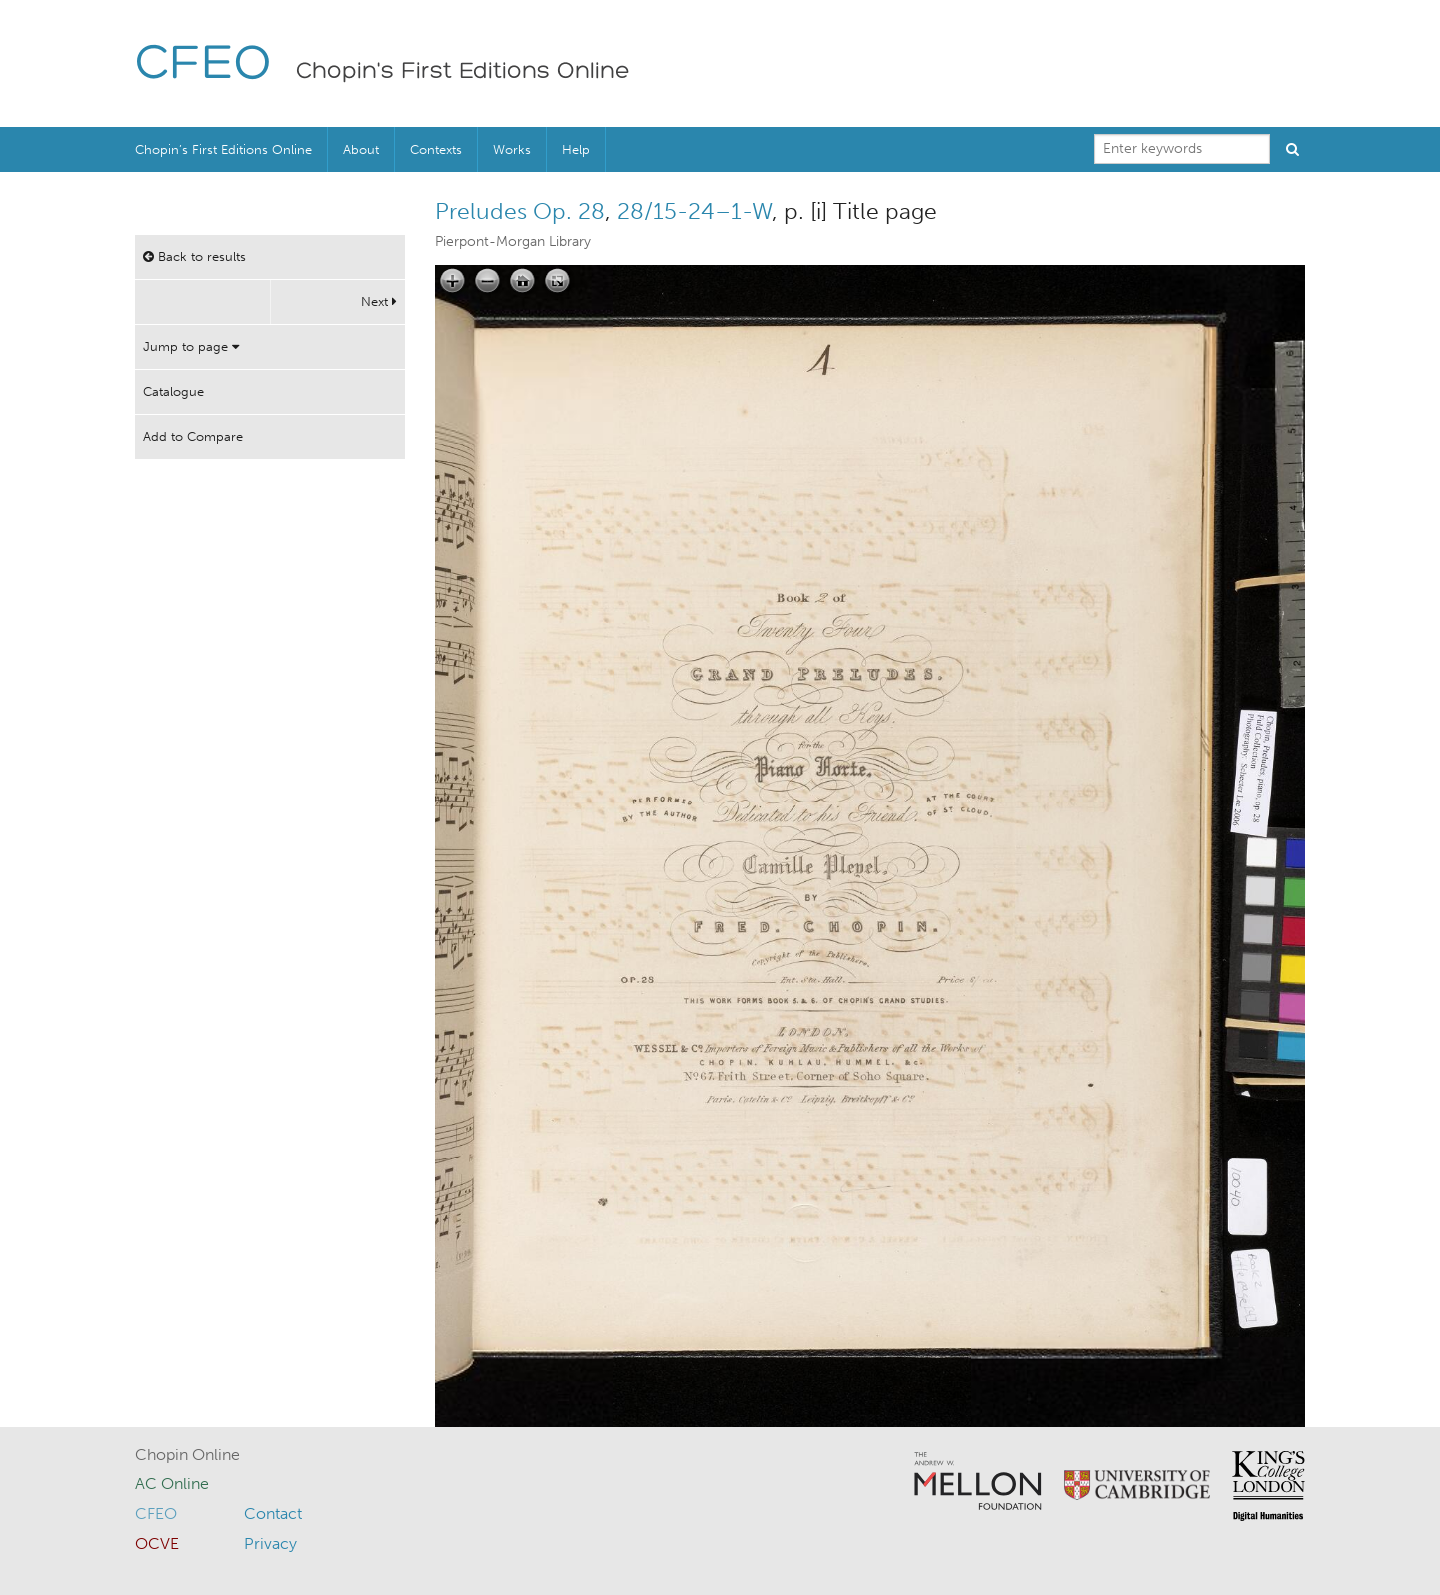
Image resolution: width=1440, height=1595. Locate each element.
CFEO (203, 65)
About (361, 149)
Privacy (270, 1543)
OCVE (157, 1543)
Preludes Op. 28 (520, 211)
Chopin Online (187, 1454)
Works (512, 149)
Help (576, 149)
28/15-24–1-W (694, 211)
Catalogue (173, 391)
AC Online (172, 1483)
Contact (273, 1513)
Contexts (436, 149)
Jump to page (191, 346)
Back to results (194, 256)
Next (379, 301)
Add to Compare (193, 436)
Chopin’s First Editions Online (223, 149)
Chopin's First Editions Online (463, 72)
